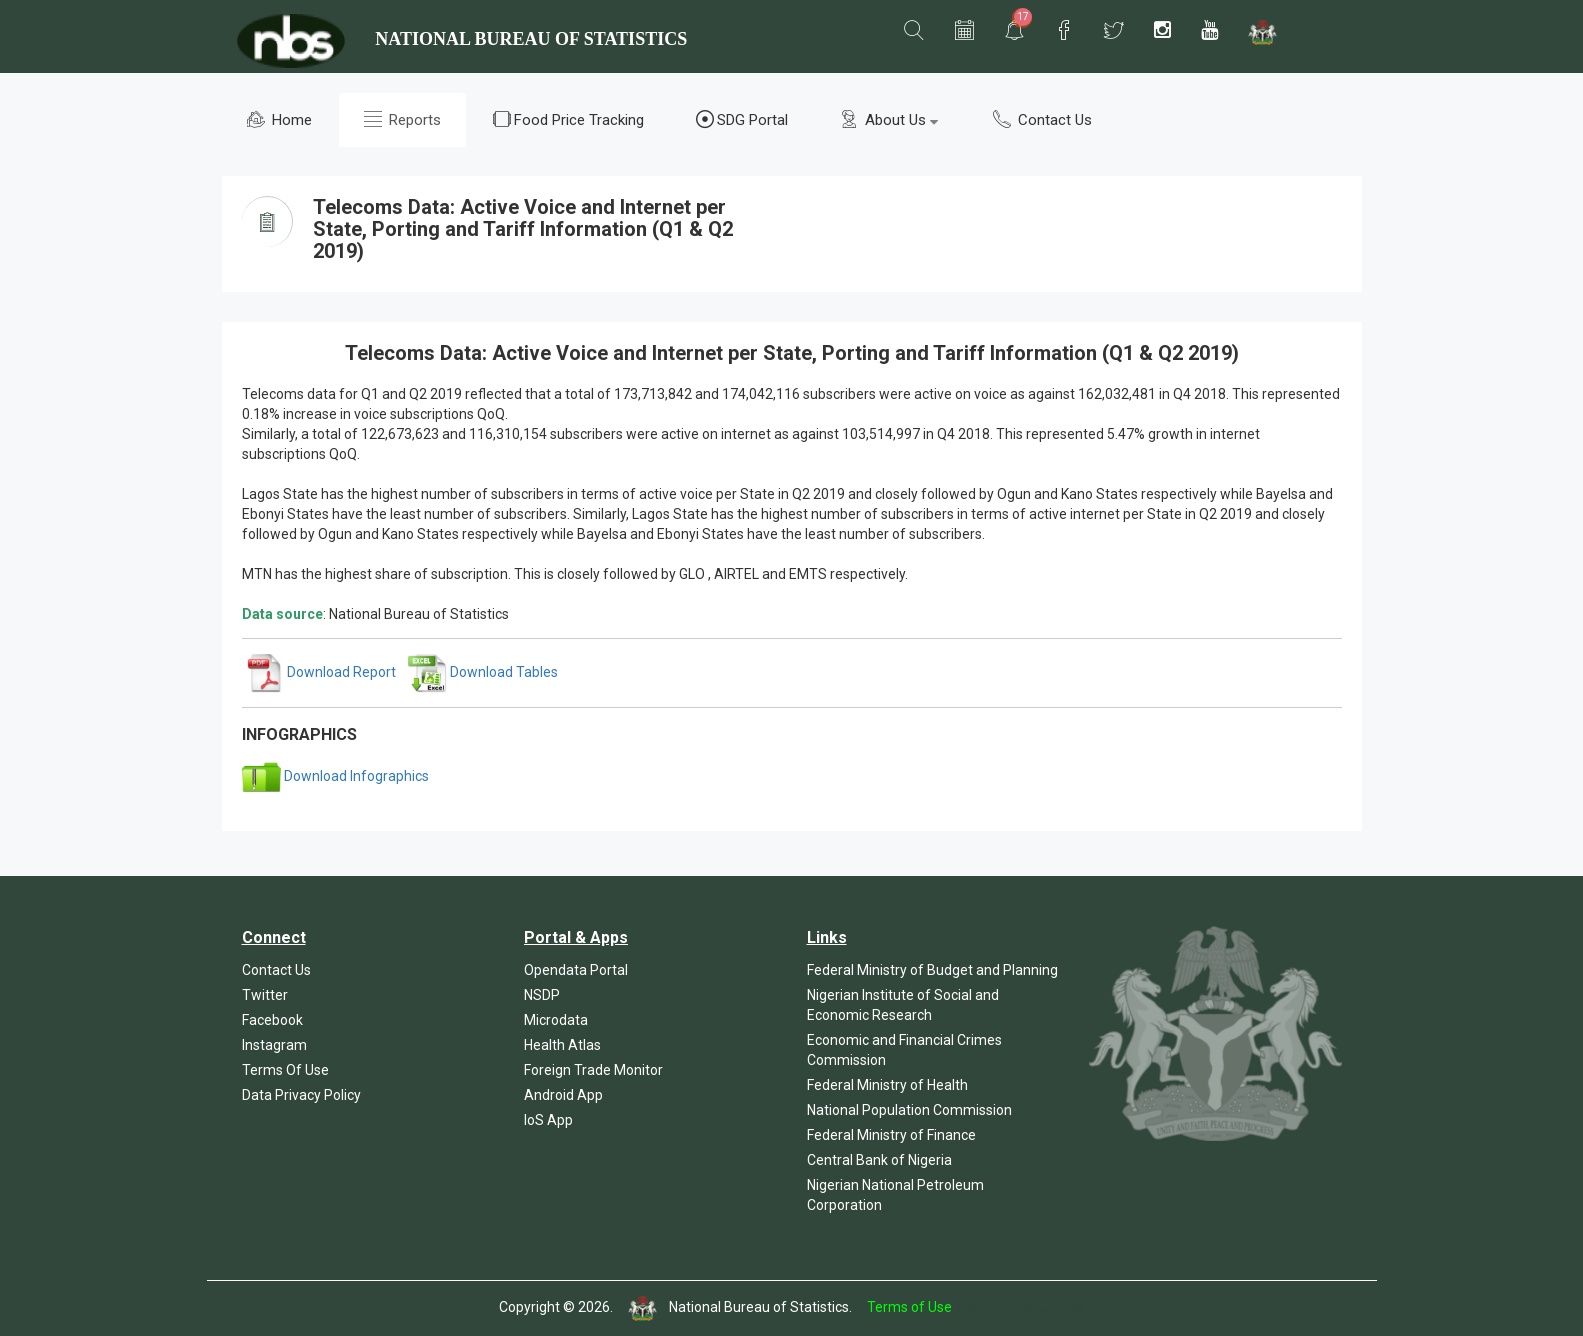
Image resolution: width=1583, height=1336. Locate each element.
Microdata (556, 1020)
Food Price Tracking (568, 119)
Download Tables (483, 672)
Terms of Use (909, 1307)
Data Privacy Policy (301, 1095)
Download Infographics (335, 776)
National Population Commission (909, 1110)
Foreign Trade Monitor (593, 1070)
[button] (914, 31)
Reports (402, 119)
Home (279, 119)
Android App (563, 1095)
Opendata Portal (576, 970)
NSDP (542, 995)
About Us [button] (889, 119)
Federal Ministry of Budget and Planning (932, 970)
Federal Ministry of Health (887, 1085)
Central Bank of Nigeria (879, 1160)
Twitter (265, 995)
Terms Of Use (285, 1070)
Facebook (272, 1020)
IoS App (548, 1120)
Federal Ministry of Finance (891, 1135)
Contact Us (1042, 119)
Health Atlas (562, 1045)
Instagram (274, 1045)
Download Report (320, 672)
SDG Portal (742, 119)
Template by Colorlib (1019, 1307)
